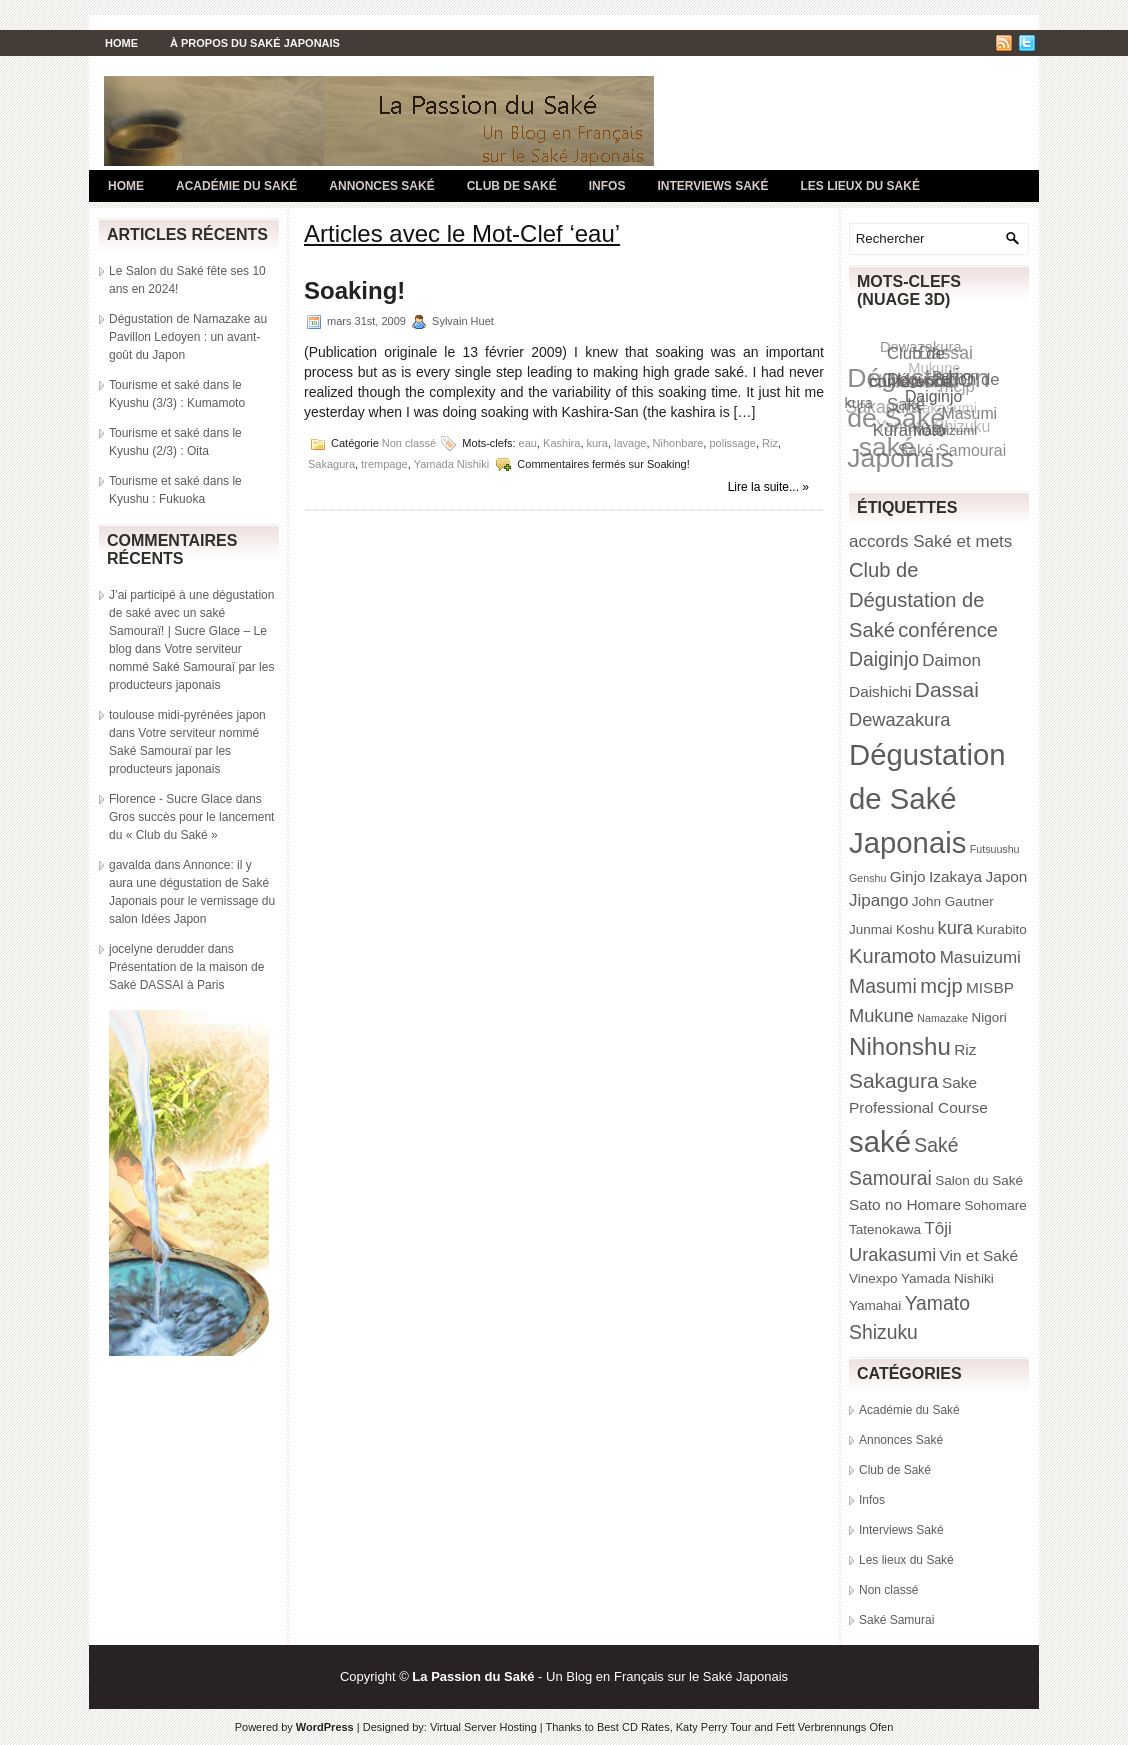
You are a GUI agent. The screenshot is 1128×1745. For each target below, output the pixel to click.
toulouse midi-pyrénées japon (187, 715)
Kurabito (1001, 929)
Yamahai (875, 1305)
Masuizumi (946, 429)
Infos (607, 186)
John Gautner (953, 901)
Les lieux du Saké (860, 186)
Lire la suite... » (768, 487)
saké (880, 1141)
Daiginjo (933, 395)
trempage (384, 464)
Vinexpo (873, 1278)
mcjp (941, 986)
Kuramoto (910, 430)
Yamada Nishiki (452, 464)
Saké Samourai (952, 450)
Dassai (947, 689)
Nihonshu (900, 1046)
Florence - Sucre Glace (170, 799)
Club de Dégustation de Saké (917, 600)
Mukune (881, 1015)
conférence (911, 381)
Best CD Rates (633, 1727)
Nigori (989, 1017)
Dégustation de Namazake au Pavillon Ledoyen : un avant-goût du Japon (188, 337)
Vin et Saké (979, 1255)
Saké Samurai (896, 1620)
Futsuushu (995, 849)
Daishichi (880, 691)
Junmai (871, 929)
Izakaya (955, 876)
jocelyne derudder (156, 949)
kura (597, 443)
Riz (770, 443)
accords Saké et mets (930, 541)
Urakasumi (892, 1254)
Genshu (867, 878)
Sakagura (331, 464)
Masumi (883, 986)
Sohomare (996, 1205)
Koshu (915, 929)
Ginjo (908, 876)
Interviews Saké (712, 186)
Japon (1006, 876)
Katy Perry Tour (714, 1727)
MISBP (990, 987)
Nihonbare (678, 443)
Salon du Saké (979, 1180)
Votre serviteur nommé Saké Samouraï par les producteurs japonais (191, 667)
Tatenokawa (885, 1229)
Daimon (955, 374)
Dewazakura (899, 719)
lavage (630, 443)
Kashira (561, 443)
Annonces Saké (381, 186)
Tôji (937, 1228)
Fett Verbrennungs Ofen (834, 1727)
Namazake (942, 1018)
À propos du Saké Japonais (255, 43)
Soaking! (354, 290)
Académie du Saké (236, 186)
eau (528, 443)
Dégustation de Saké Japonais (927, 798)
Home (121, 43)
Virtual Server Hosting (483, 1727)
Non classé (409, 443)
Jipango (879, 900)
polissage (732, 443)
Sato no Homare (905, 1204)
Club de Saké (512, 186)
